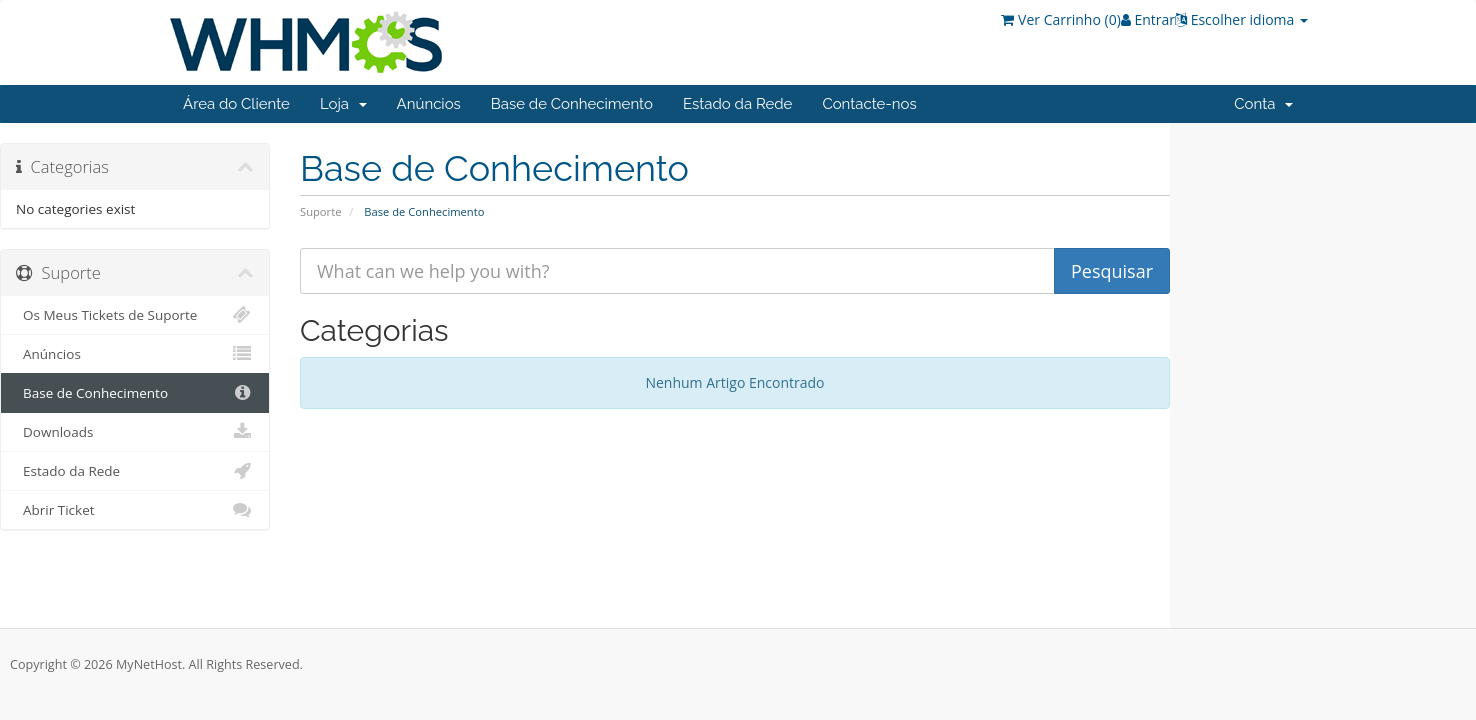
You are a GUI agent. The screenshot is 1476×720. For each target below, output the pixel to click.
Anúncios (429, 104)
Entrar (1148, 19)
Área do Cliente (236, 104)
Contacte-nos (869, 104)
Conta (1263, 104)
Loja (343, 104)
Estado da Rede (737, 104)
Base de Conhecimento (572, 104)
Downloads (135, 432)
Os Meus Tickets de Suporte (135, 315)
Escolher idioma (1241, 19)
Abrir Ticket (135, 510)
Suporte (320, 211)
